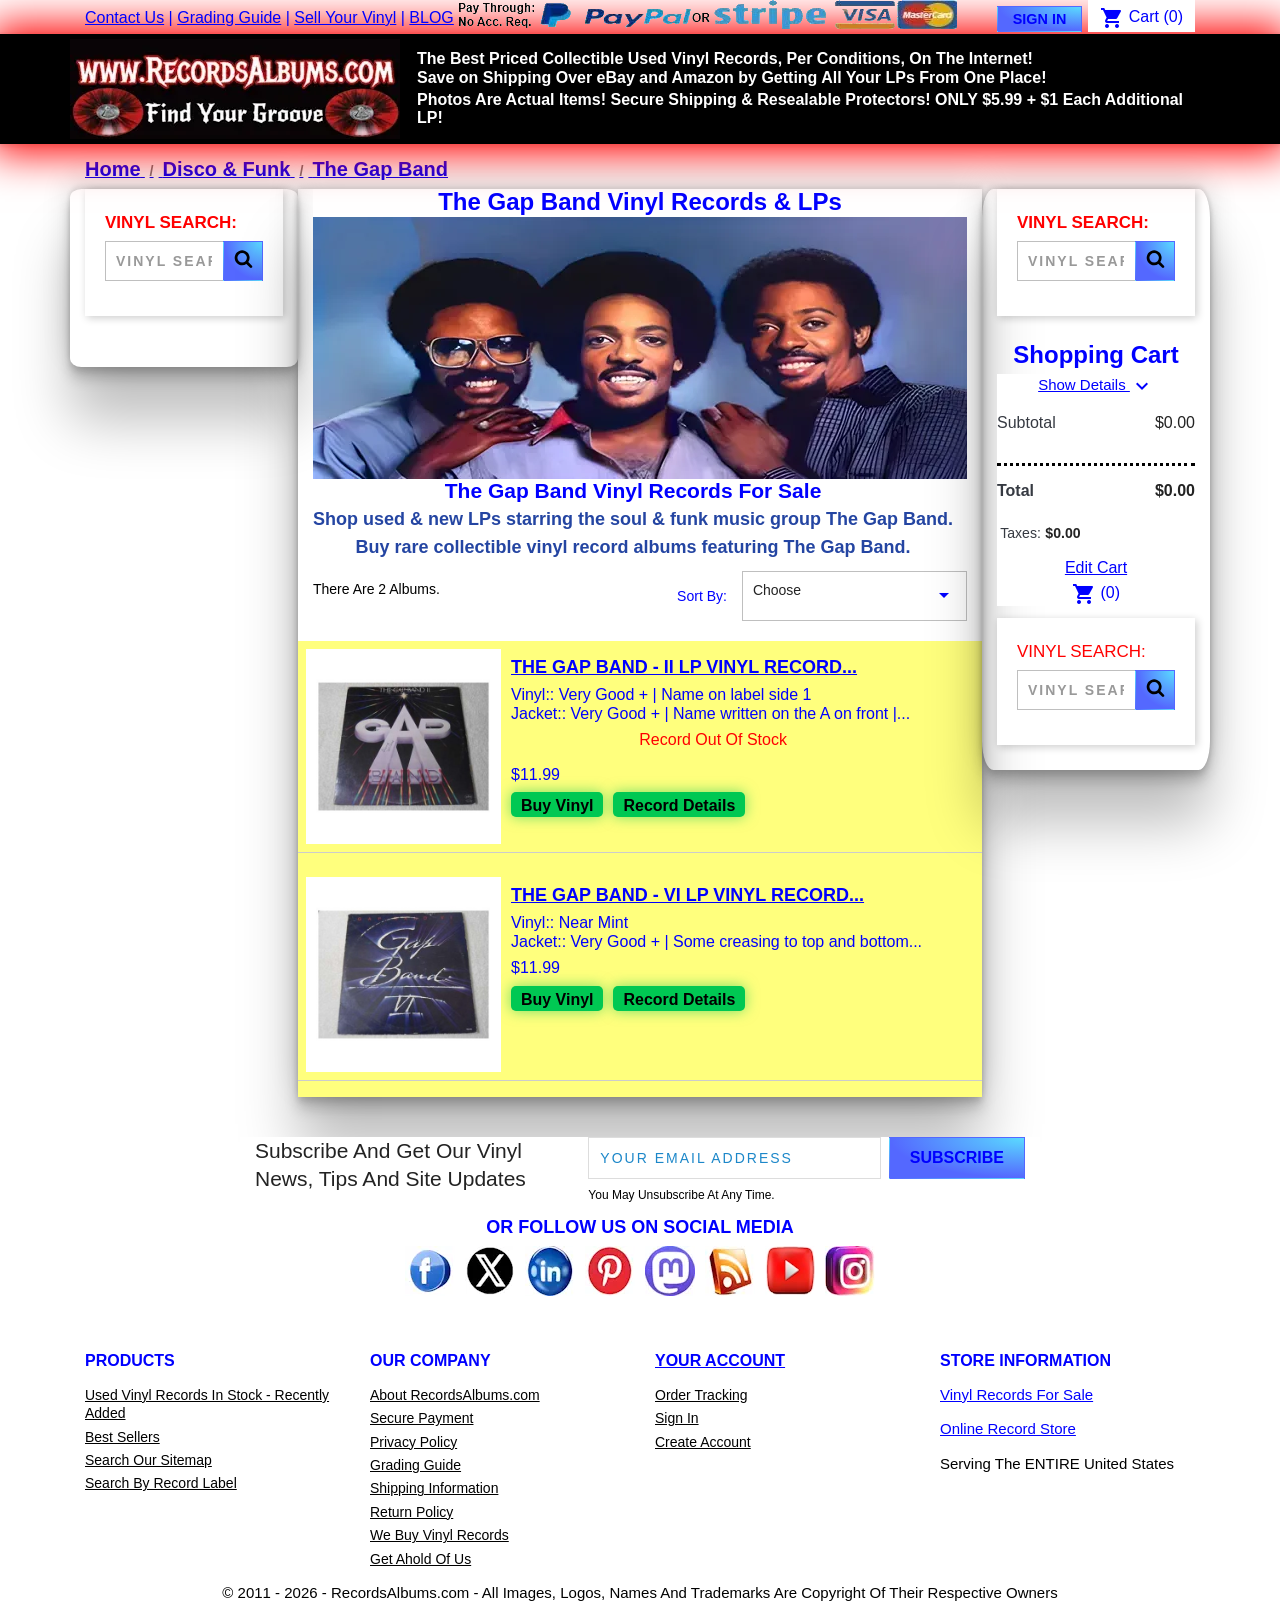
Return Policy (411, 1512)
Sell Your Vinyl (345, 17)
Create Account (703, 1442)
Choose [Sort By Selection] (854, 596)
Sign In (1040, 19)
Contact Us (124, 17)
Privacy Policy (413, 1442)
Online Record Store (1008, 1428)
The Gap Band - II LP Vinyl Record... (684, 667)
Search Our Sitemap (148, 1460)
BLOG (431, 17)
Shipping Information (434, 1488)
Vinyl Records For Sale (1016, 1394)
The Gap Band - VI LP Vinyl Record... (687, 895)
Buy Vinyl (557, 805)
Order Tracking (701, 1395)
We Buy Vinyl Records (439, 1535)
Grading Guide (229, 17)
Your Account (720, 1360)
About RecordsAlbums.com (455, 1395)
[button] (243, 261)
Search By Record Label (161, 1483)
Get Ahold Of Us (420, 1559)
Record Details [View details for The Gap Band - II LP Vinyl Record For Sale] (680, 805)
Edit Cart (1096, 567)
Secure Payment (422, 1418)
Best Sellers (122, 1437)
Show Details (1096, 384)
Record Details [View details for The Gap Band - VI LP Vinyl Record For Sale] (680, 999)
